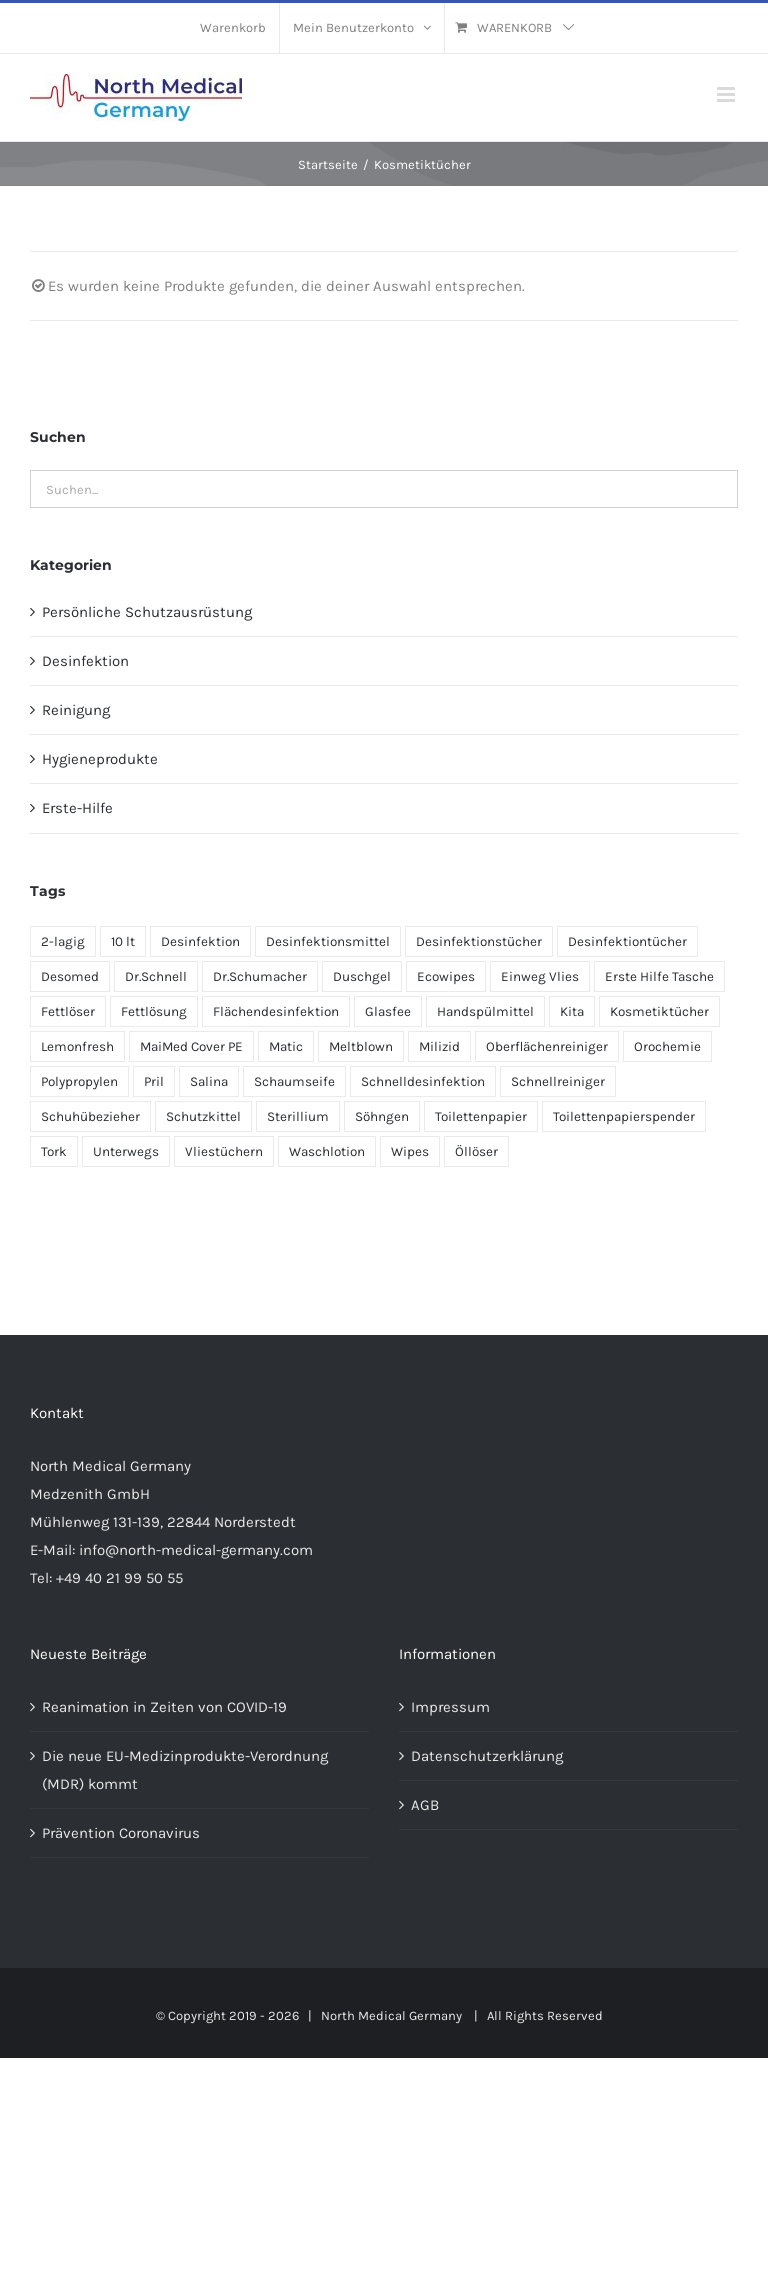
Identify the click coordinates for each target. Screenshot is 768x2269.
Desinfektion (85, 661)
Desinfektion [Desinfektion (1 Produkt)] (200, 941)
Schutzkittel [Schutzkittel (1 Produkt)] (203, 1116)
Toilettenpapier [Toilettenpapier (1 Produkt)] (481, 1116)
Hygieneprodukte (100, 759)
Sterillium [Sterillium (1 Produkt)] (298, 1116)
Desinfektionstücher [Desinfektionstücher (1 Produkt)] (479, 941)
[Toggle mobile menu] (727, 94)
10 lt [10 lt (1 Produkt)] (123, 941)
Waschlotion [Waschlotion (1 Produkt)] (327, 1151)
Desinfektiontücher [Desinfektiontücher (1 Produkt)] (627, 941)
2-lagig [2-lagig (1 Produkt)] (63, 941)
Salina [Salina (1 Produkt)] (209, 1081)
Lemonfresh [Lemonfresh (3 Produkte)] (77, 1046)
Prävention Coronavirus (121, 1833)
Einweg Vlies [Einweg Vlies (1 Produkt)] (540, 976)
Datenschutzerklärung (487, 1756)
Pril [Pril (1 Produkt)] (154, 1081)
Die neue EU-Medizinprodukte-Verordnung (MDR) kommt (185, 1770)
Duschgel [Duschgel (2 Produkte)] (362, 976)
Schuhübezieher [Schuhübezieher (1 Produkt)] (90, 1116)
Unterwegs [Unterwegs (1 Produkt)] (126, 1151)
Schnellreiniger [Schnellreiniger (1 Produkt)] (558, 1081)
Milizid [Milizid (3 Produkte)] (439, 1046)
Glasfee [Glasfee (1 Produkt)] (388, 1011)
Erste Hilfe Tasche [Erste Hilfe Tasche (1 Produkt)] (659, 976)
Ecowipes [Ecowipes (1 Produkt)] (446, 976)
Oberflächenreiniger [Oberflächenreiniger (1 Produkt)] (547, 1046)
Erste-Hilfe (77, 808)
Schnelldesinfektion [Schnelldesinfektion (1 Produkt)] (423, 1081)
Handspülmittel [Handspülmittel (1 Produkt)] (485, 1011)
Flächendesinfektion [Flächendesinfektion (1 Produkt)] (276, 1011)
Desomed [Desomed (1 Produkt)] (70, 976)
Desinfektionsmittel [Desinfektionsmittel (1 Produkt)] (328, 941)
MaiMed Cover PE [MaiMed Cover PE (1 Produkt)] (191, 1046)
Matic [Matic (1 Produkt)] (286, 1046)
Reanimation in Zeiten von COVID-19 (164, 1707)
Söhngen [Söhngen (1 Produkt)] (382, 1116)
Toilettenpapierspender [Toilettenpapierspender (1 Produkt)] (624, 1116)
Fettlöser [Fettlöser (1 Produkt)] (68, 1011)
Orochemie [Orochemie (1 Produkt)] (667, 1046)
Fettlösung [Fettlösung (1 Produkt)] (154, 1011)
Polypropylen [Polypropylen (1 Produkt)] (79, 1081)
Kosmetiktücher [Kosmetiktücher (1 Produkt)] (659, 1011)
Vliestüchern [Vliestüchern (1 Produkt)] (224, 1151)
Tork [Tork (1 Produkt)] (54, 1151)
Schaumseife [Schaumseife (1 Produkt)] (294, 1081)
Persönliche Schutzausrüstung (147, 612)
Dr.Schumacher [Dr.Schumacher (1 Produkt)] (260, 976)
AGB (425, 1805)
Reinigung (76, 710)
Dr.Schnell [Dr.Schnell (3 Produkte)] (156, 976)
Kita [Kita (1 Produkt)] (572, 1011)
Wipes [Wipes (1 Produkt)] (410, 1151)
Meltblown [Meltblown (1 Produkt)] (361, 1046)
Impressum (450, 1707)
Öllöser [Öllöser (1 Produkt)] (476, 1151)
